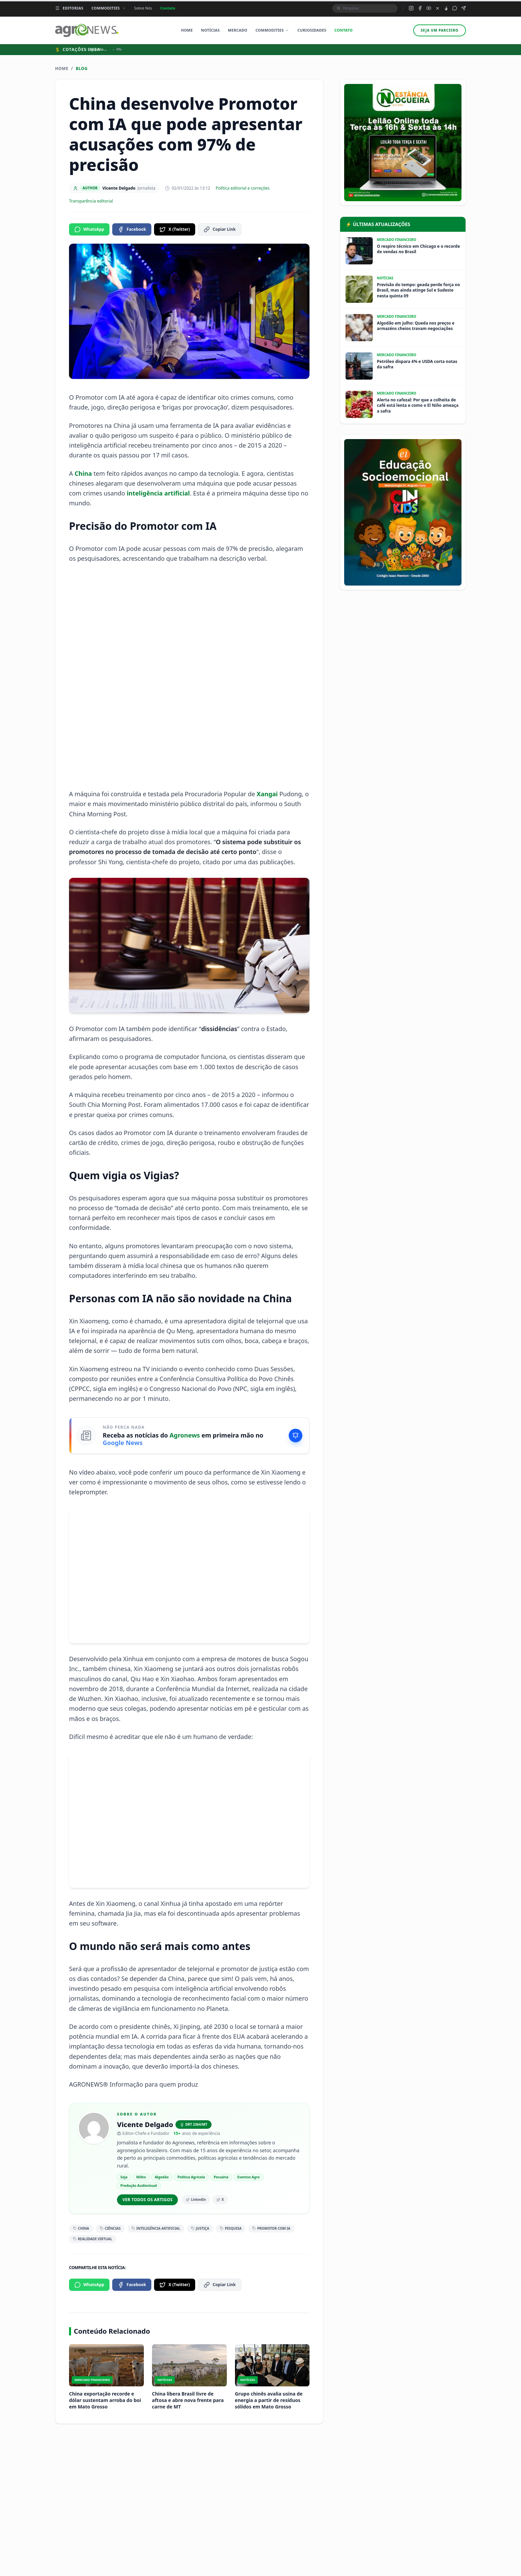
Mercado (237, 30)
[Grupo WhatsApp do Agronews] (454, 8)
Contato (167, 8)
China (83, 473)
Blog (82, 68)
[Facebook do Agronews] (420, 8)
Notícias (210, 30)
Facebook (132, 229)
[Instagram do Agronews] (411, 8)
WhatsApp (89, 229)
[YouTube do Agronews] (428, 8)
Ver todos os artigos (147, 2200)
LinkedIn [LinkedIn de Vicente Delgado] (196, 2199)
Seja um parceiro (439, 30)
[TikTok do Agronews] (446, 8)
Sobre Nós (143, 8)
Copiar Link (220, 229)
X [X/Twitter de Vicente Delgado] (220, 2199)
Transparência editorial (91, 201)
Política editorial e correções (242, 188)
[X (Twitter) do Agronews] (437, 8)
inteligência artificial (158, 493)
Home (187, 30)
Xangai (267, 794)
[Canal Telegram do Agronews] (463, 8)
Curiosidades (311, 30)
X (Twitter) (174, 229)
